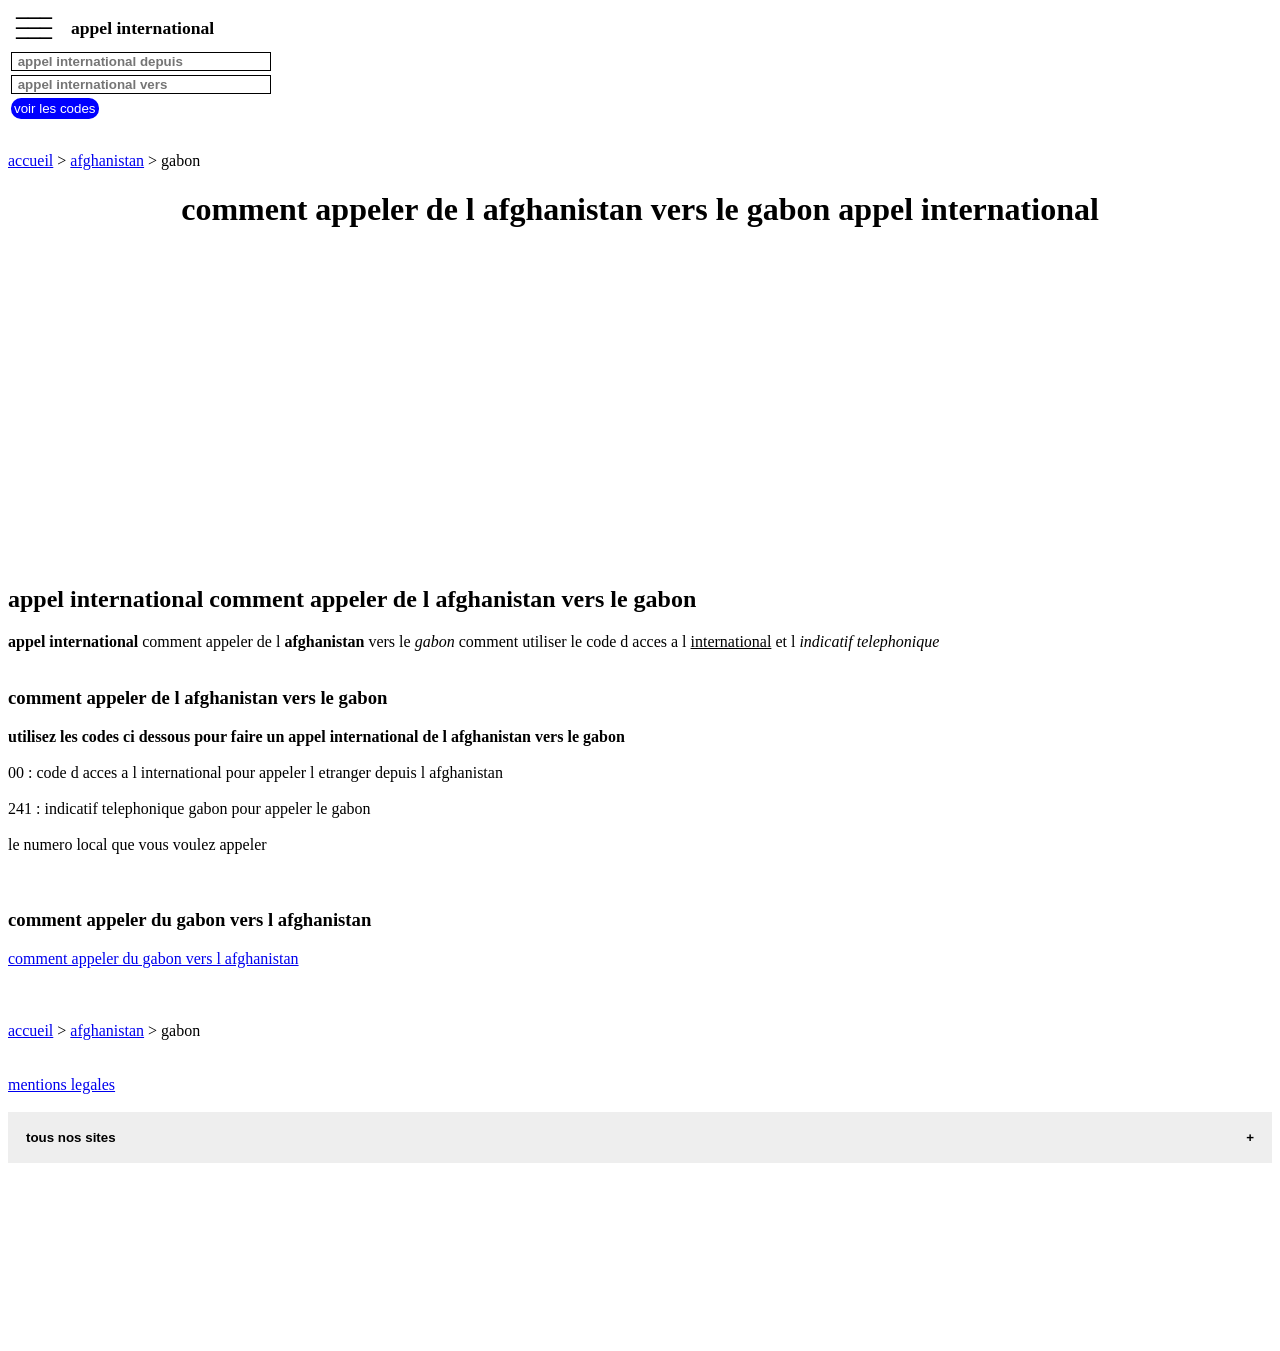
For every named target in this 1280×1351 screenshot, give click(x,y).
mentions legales (61, 1084)
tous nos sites (71, 1137)
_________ (34, 22)
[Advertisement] (608, 408)
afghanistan (107, 160)
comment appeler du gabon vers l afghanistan (153, 958)
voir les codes (55, 108)
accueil (30, 160)
